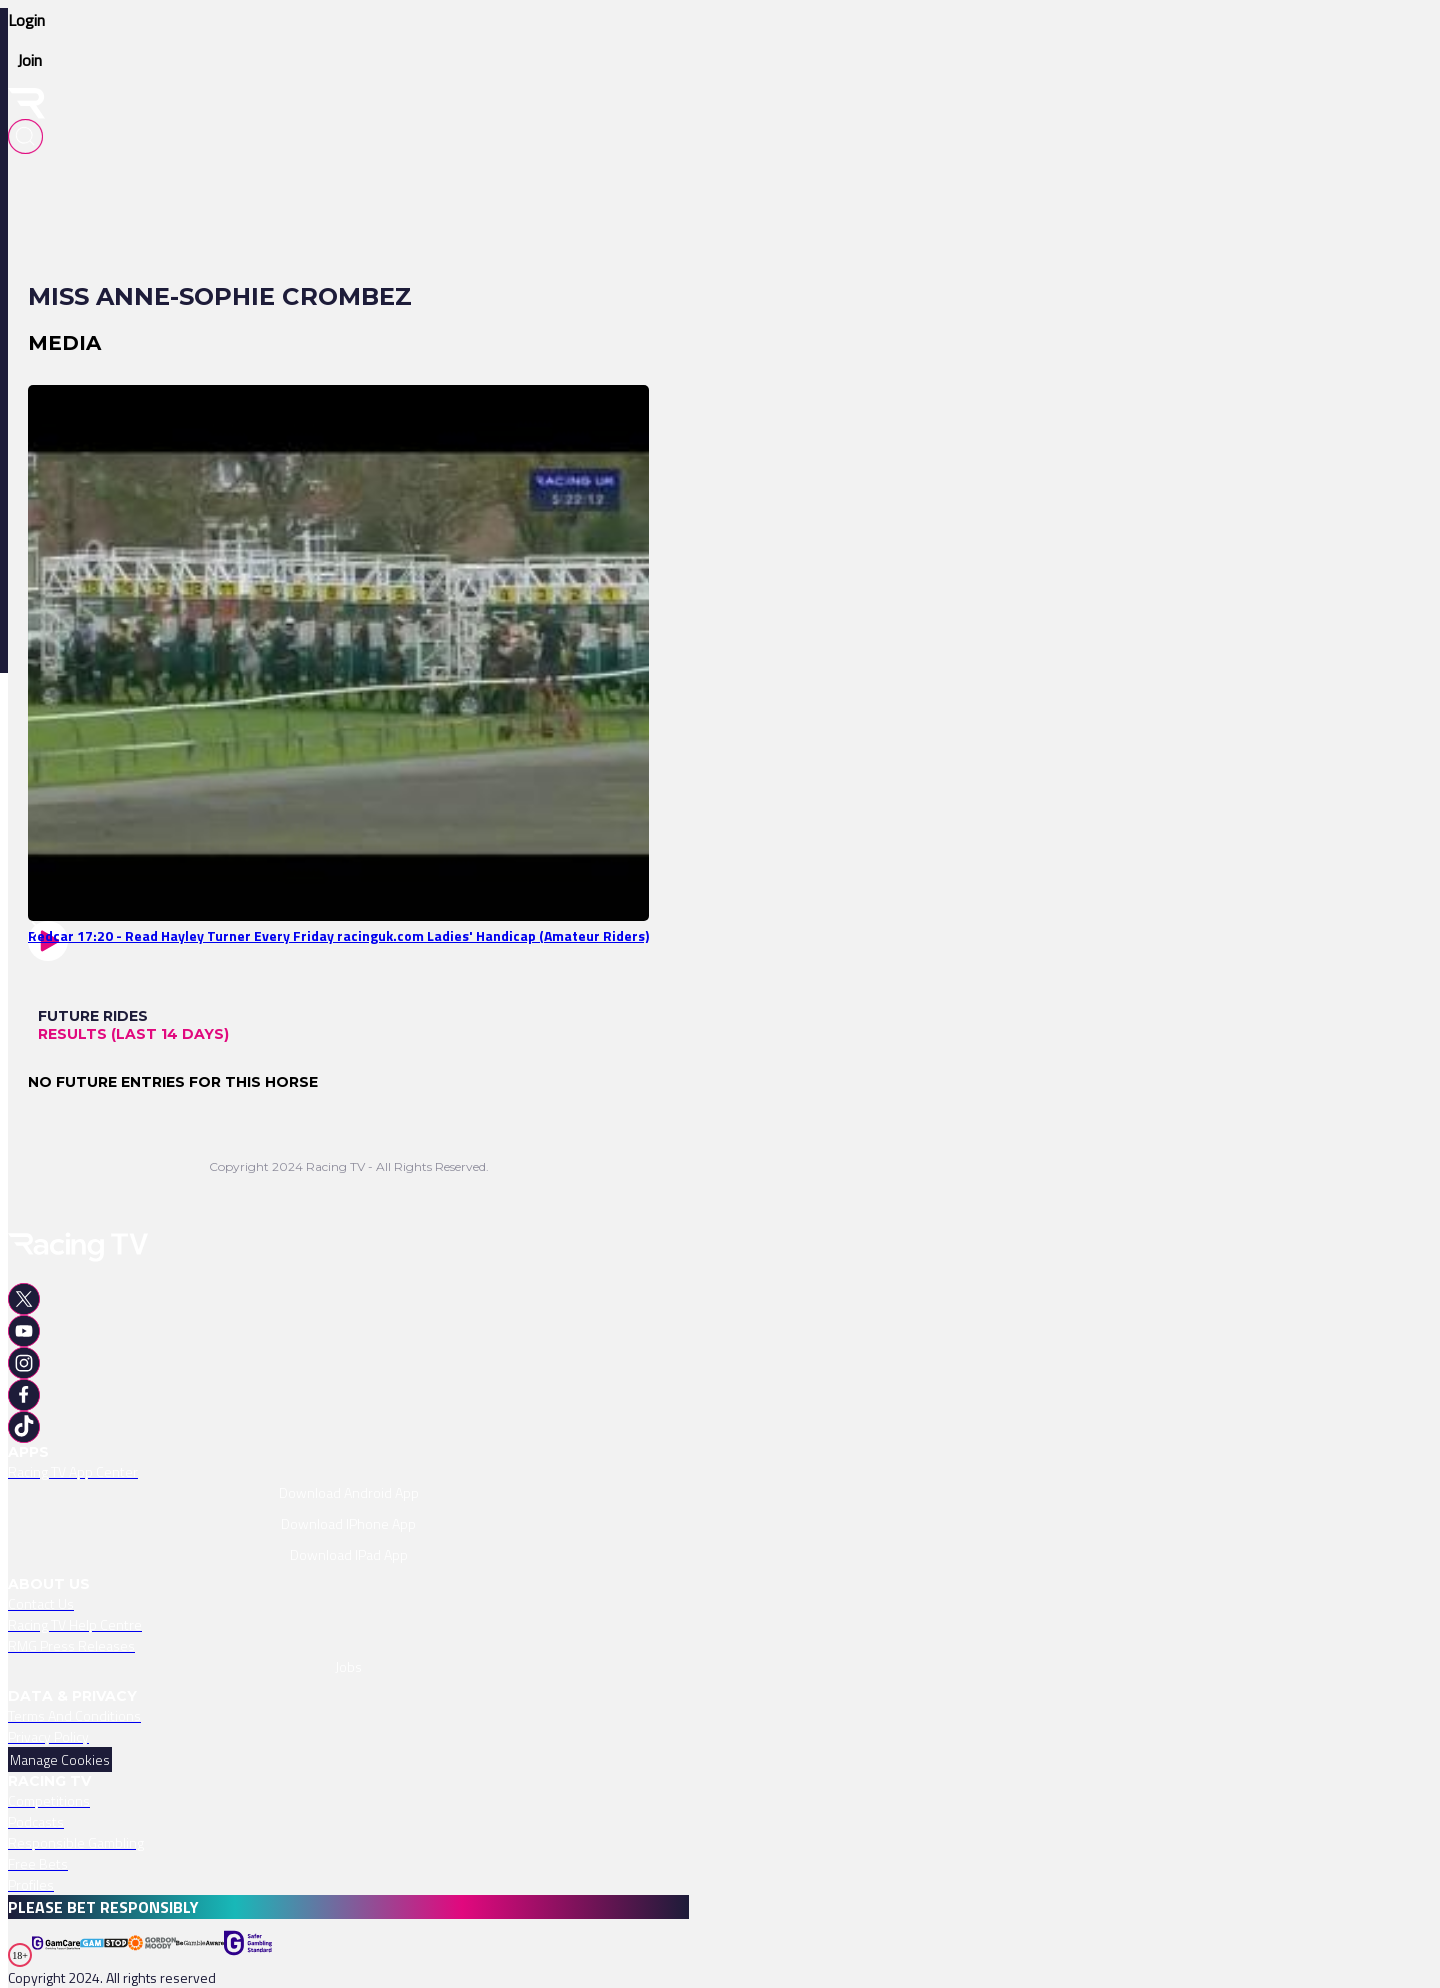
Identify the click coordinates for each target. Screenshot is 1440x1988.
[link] (348, 653)
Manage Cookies (60, 1759)
